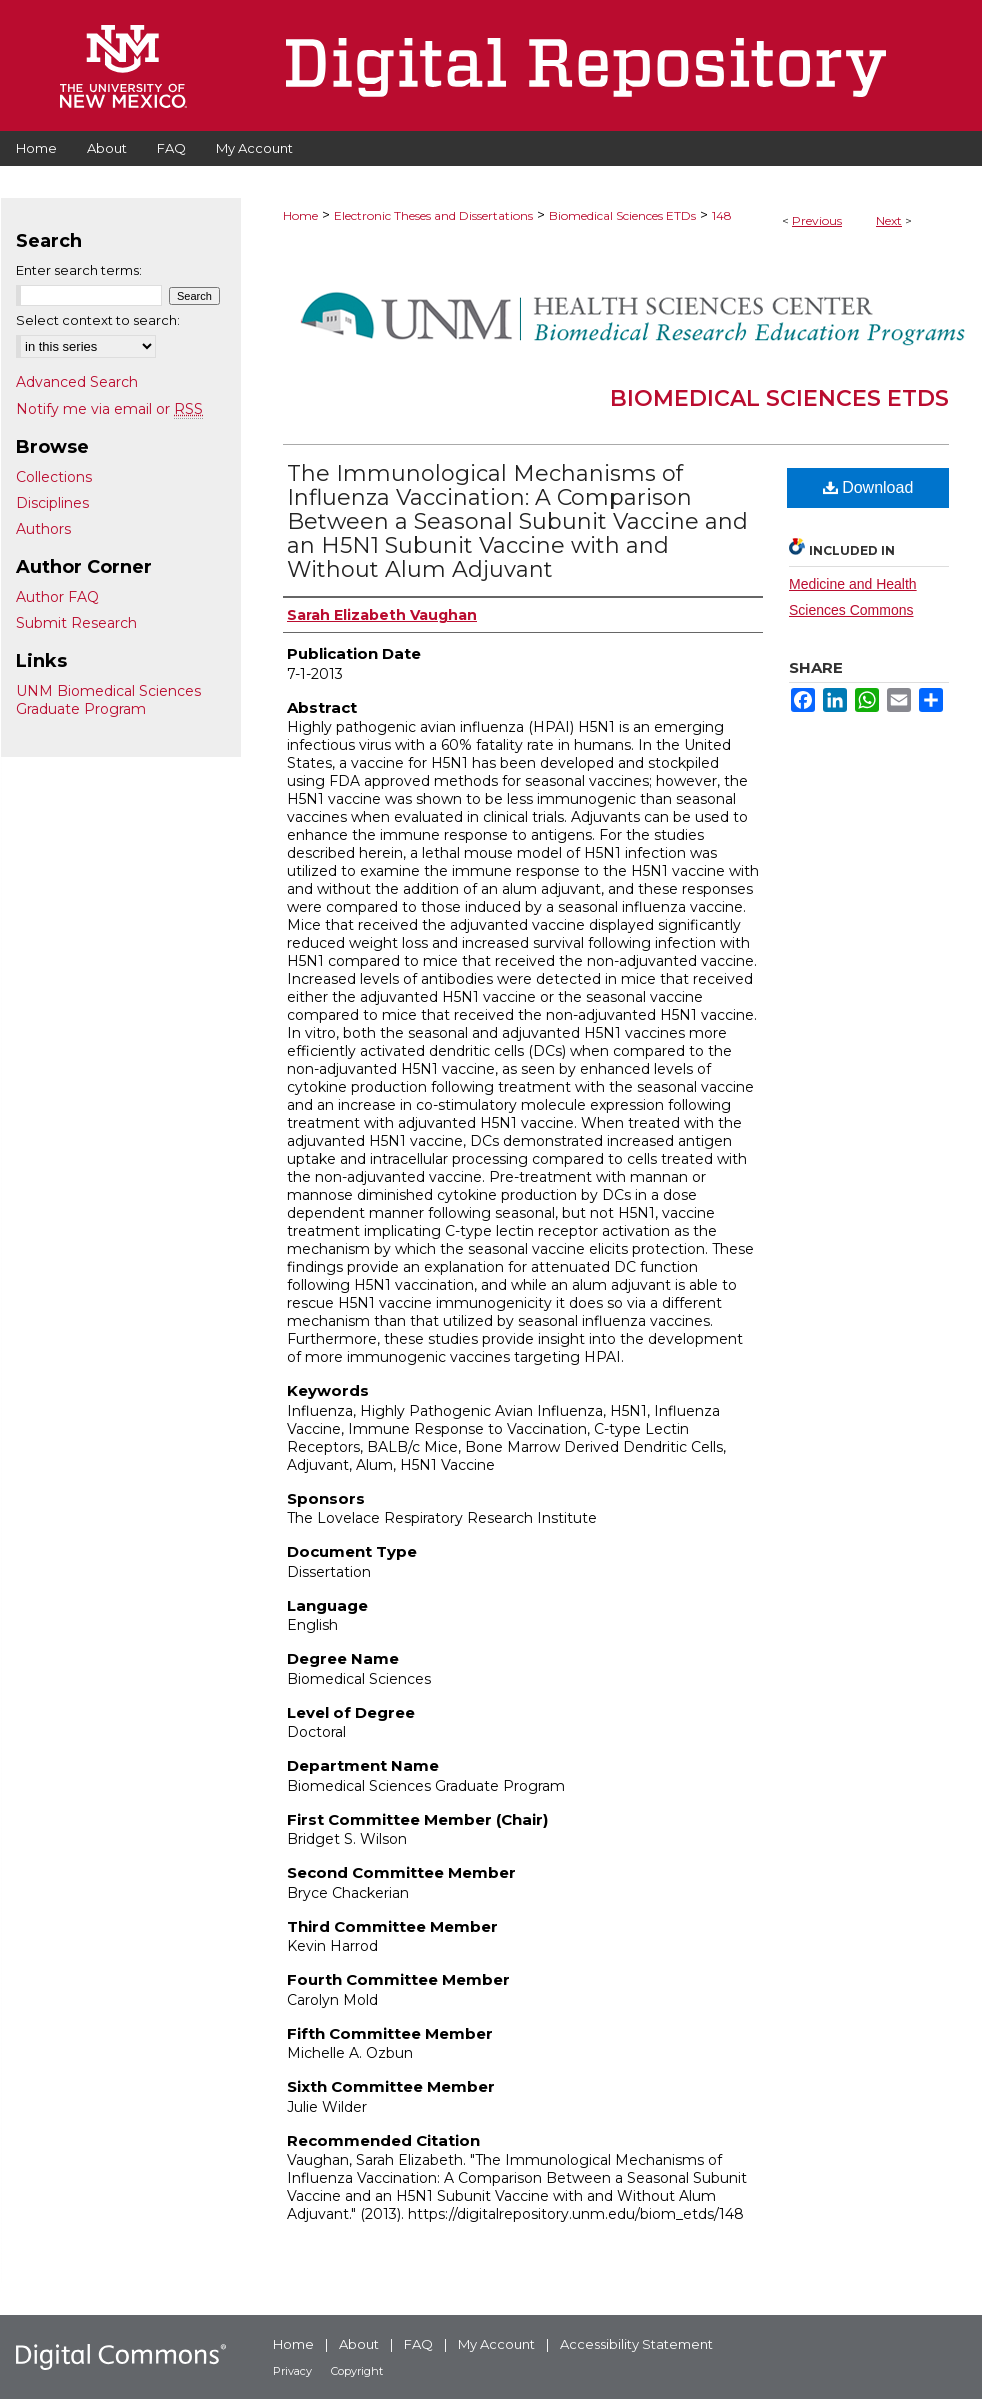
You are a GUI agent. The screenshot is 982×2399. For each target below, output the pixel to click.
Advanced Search (77, 382)
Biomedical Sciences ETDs (622, 215)
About (359, 2344)
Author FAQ (57, 597)
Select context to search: (98, 320)
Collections (54, 477)
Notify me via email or (109, 409)
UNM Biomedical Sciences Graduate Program (108, 700)
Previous (817, 220)
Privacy (292, 2371)
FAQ (418, 2344)
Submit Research (76, 623)
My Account (496, 2344)
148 (722, 215)
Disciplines (52, 503)
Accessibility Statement (636, 2344)
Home (300, 215)
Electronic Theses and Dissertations (433, 215)
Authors (43, 529)
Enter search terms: (79, 270)
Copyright (357, 2371)
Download (868, 487)
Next (889, 220)
